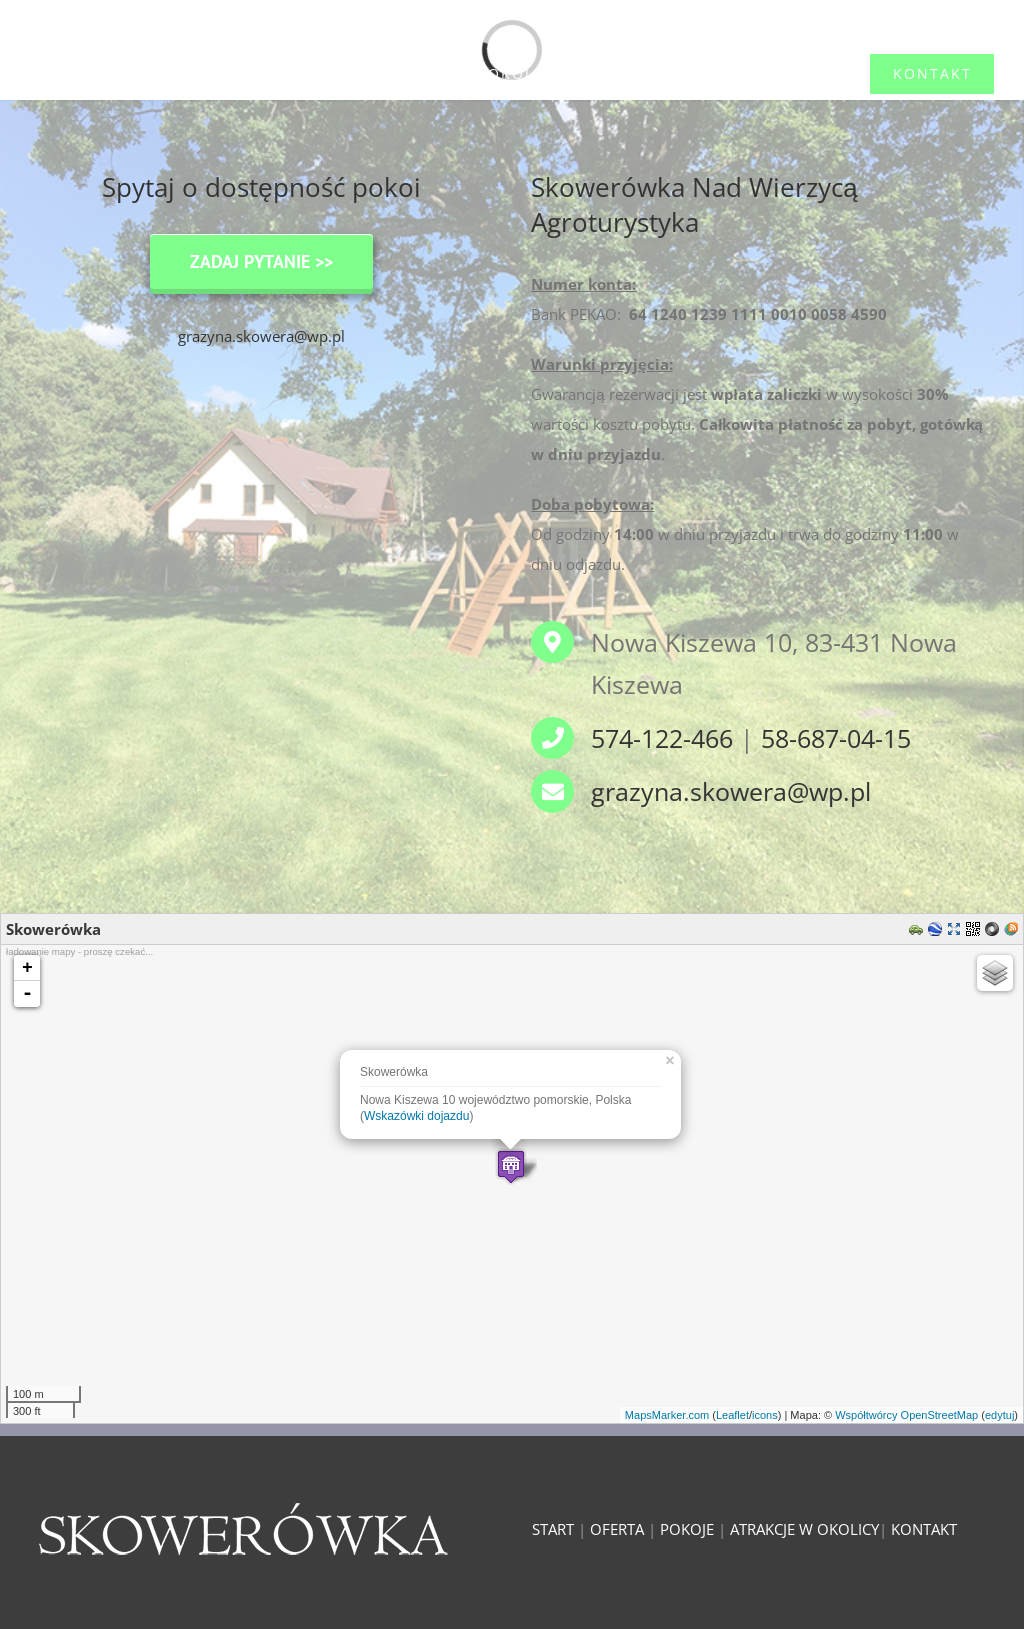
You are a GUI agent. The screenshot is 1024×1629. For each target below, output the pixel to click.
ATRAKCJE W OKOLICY (804, 1529)
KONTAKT (924, 1529)
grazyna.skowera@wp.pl (261, 336)
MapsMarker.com (667, 1415)
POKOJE (687, 1529)
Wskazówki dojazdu (416, 1116)
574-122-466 (662, 738)
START (553, 1529)
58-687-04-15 (836, 738)
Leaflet (732, 1415)
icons (765, 1415)
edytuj (999, 1415)
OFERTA (617, 1529)
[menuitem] (91, 74)
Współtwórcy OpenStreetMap (906, 1415)
